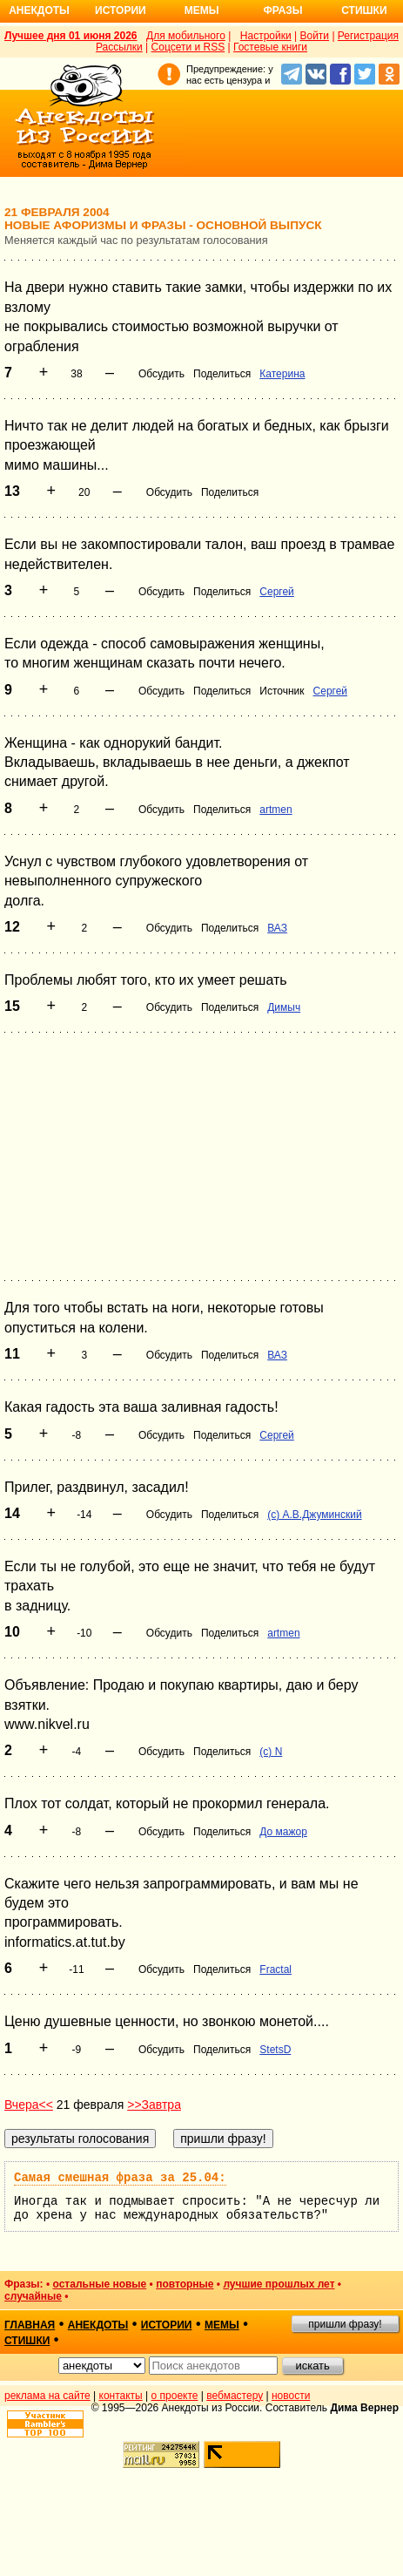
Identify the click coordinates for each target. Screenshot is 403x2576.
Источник (281, 691)
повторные (184, 2284)
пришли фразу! (344, 2324)
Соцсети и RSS (188, 47)
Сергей (276, 592)
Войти (314, 36)
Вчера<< (28, 2105)
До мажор (283, 1832)
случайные (33, 2296)
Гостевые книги (270, 47)
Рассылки (119, 47)
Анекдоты (39, 10)
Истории (120, 10)
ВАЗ (277, 928)
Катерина (282, 374)
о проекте (174, 2396)
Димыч (283, 1007)
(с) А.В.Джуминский (314, 1514)
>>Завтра (154, 2105)
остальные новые (99, 2284)
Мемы (202, 10)
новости (291, 2396)
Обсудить (161, 374)
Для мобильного (185, 36)
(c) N (270, 1752)
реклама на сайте (47, 2396)
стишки (27, 2341)
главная (29, 2325)
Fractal (275, 1969)
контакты (121, 2396)
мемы (222, 2325)
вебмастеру (234, 2396)
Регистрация (368, 36)
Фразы (282, 10)
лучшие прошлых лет (278, 2284)
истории (166, 2325)
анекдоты (98, 2325)
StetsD (275, 2050)
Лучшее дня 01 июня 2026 (71, 36)
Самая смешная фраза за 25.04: (120, 2178)
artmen (275, 809)
